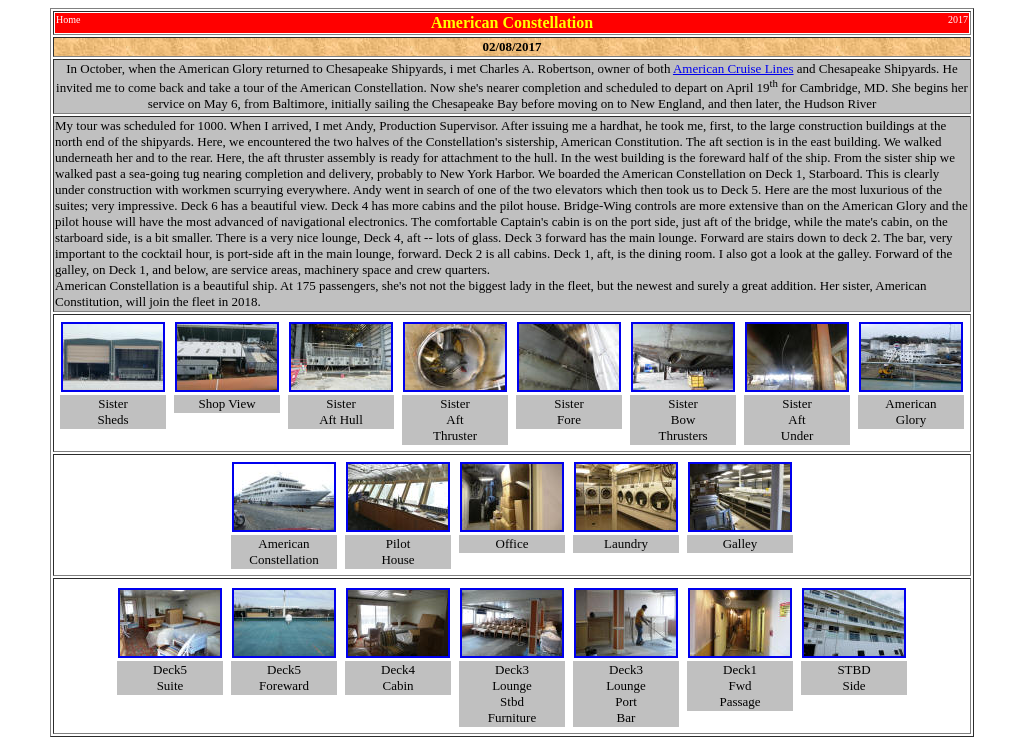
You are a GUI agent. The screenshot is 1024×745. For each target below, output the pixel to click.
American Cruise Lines (733, 68)
